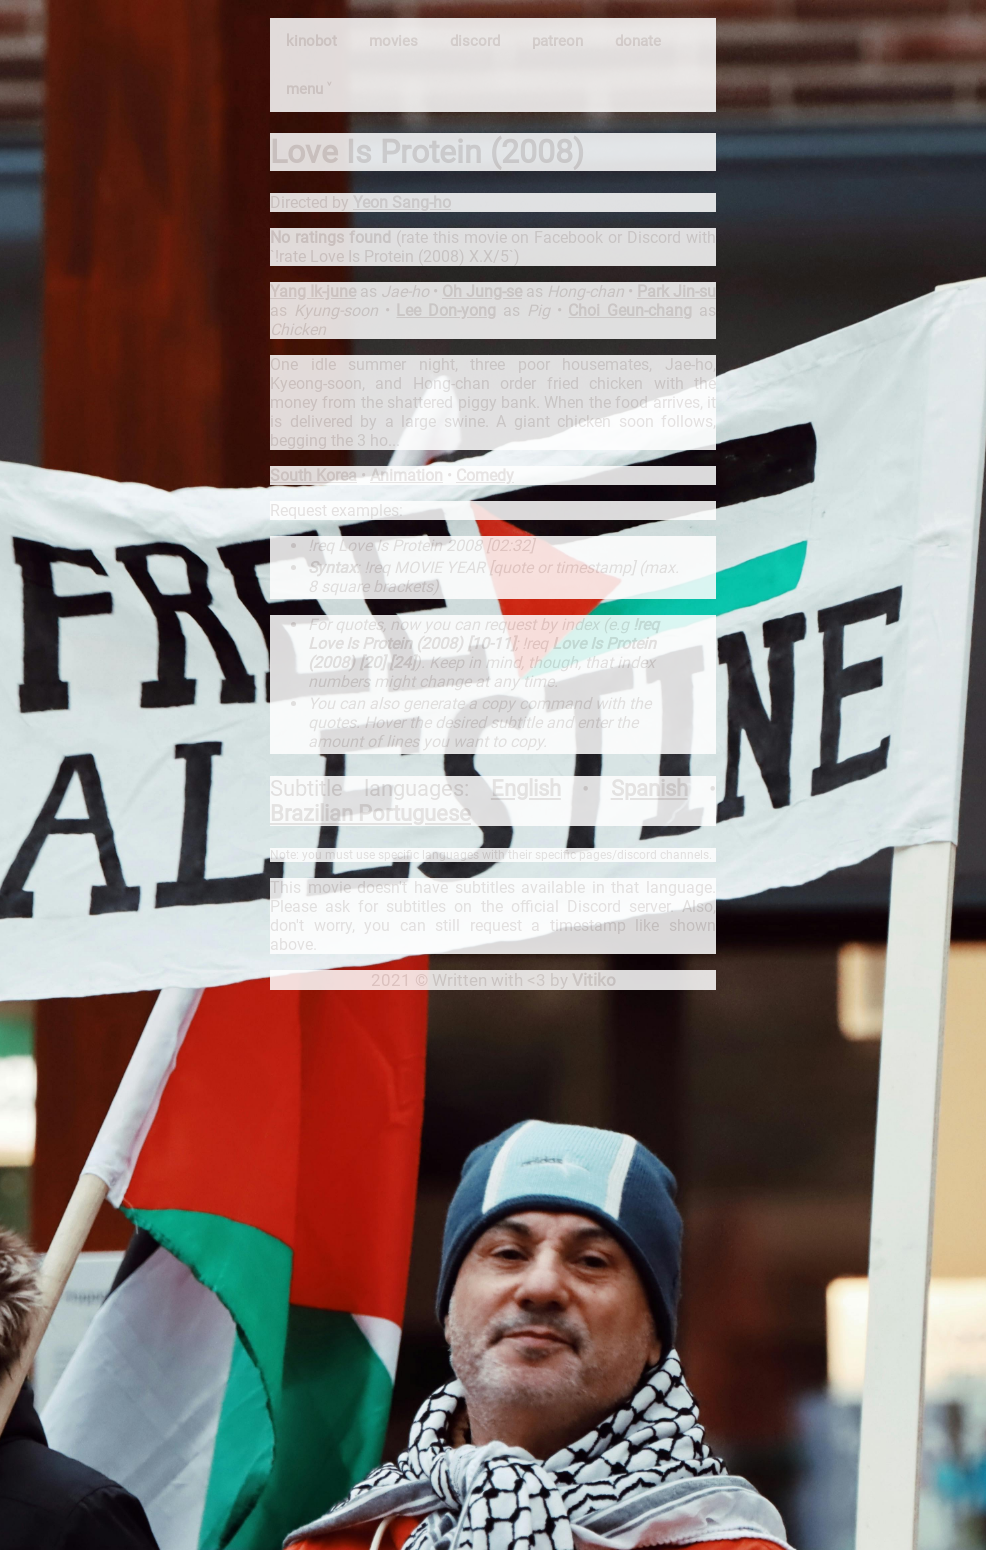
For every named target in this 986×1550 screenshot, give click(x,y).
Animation (406, 475)
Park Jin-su (676, 291)
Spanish (649, 788)
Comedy (485, 475)
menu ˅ (308, 89)
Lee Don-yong (446, 310)
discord (475, 41)
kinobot (311, 41)
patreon (557, 41)
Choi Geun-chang (630, 310)
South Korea (313, 475)
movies (393, 41)
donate (638, 41)
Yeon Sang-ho (402, 202)
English (526, 788)
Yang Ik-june (313, 291)
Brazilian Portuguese (370, 813)
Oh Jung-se (482, 291)
